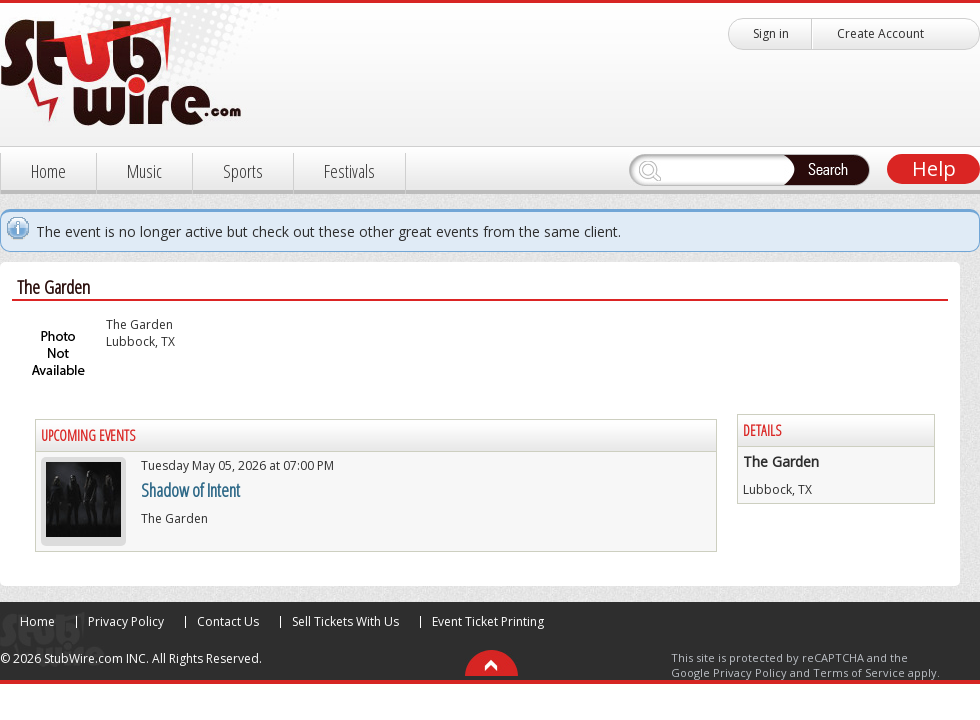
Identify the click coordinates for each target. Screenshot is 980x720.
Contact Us (228, 621)
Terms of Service (859, 672)
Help (934, 168)
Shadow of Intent (190, 490)
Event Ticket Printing (488, 621)
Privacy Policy (126, 621)
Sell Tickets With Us (345, 621)
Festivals (349, 171)
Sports (243, 171)
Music (144, 171)
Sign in (771, 33)
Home (48, 171)
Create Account (880, 33)
